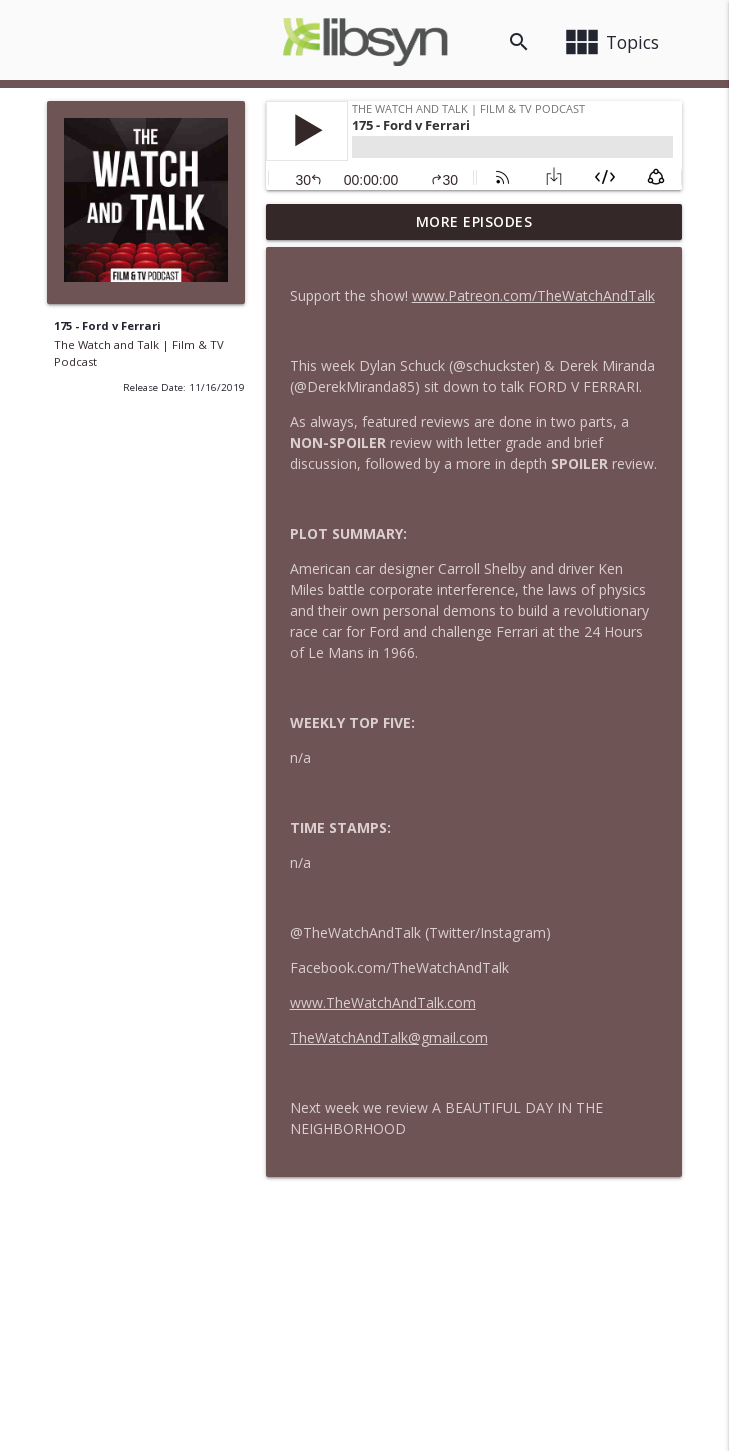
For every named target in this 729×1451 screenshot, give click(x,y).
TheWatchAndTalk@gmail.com (389, 1037)
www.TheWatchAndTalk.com (383, 1002)
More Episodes (474, 221)
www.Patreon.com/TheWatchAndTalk (533, 295)
